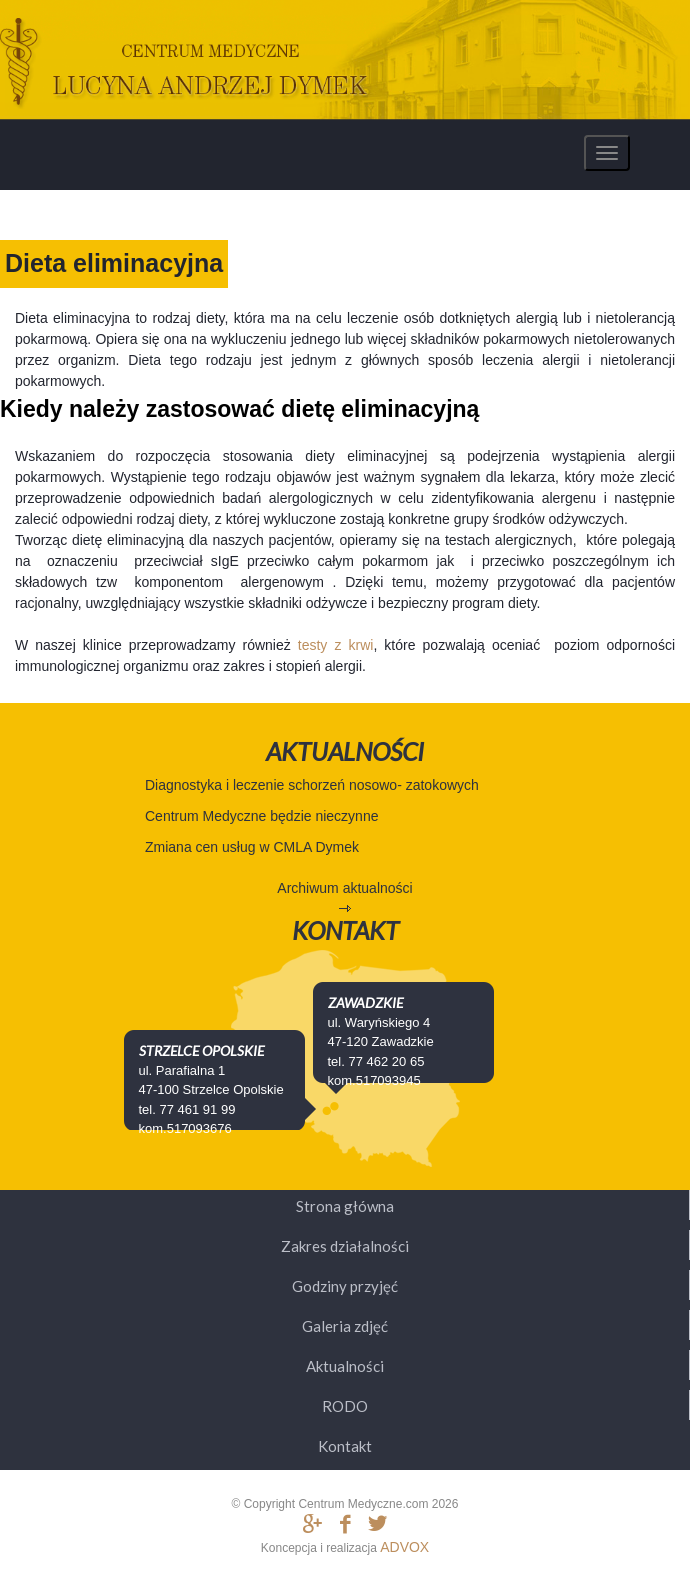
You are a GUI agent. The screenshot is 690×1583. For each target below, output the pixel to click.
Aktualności (345, 1366)
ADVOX (404, 1547)
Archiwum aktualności (344, 888)
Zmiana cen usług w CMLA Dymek (252, 847)
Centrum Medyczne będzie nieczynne (261, 816)
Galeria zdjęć (345, 1326)
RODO (345, 1406)
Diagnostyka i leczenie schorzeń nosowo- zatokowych (312, 785)
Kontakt (345, 1446)
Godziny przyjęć (345, 1286)
